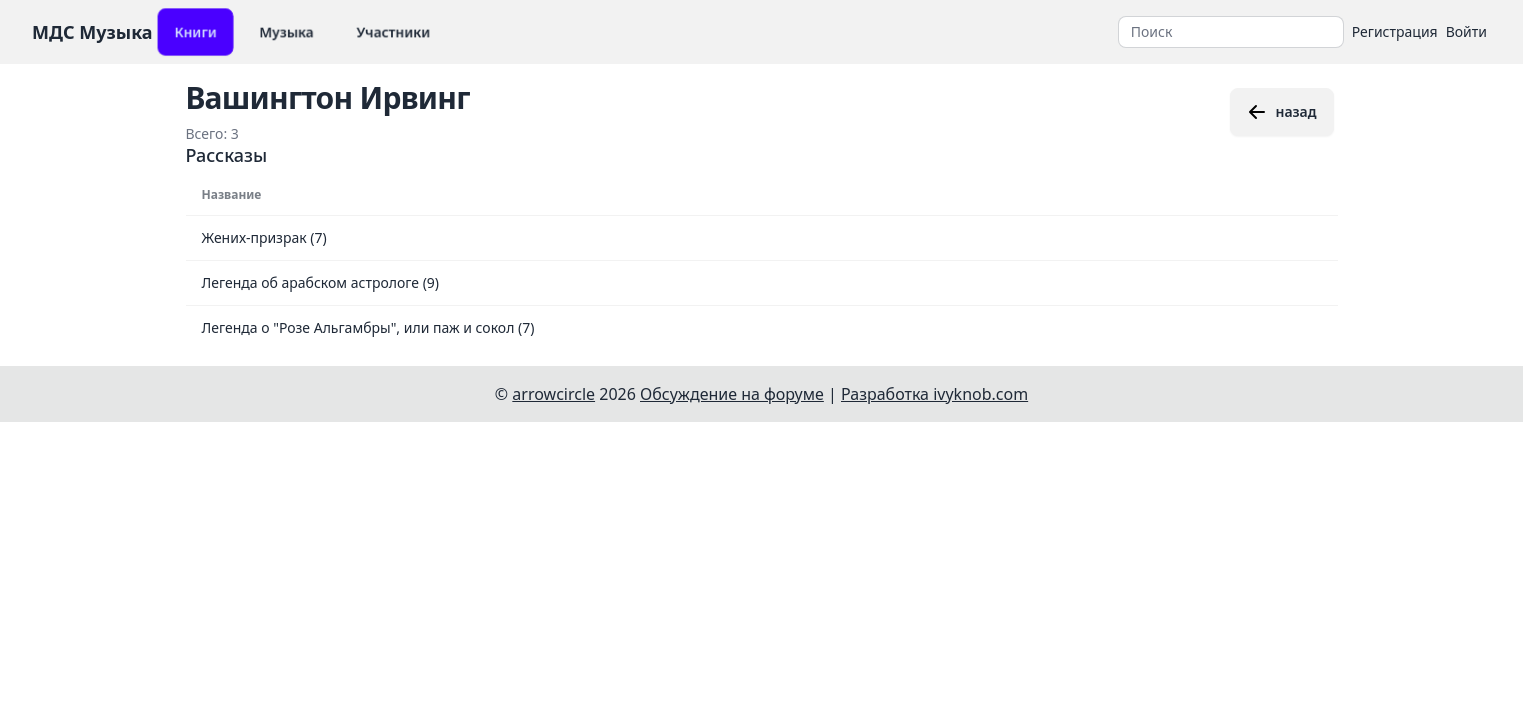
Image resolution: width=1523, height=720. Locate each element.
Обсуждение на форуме (732, 394)
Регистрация (1395, 31)
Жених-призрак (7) (264, 237)
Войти (1466, 31)
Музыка (286, 31)
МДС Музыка (92, 32)
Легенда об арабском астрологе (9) (321, 282)
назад (1281, 112)
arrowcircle (553, 394)
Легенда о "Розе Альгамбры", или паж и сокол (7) (368, 327)
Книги (195, 31)
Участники (393, 31)
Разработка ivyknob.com (934, 394)
